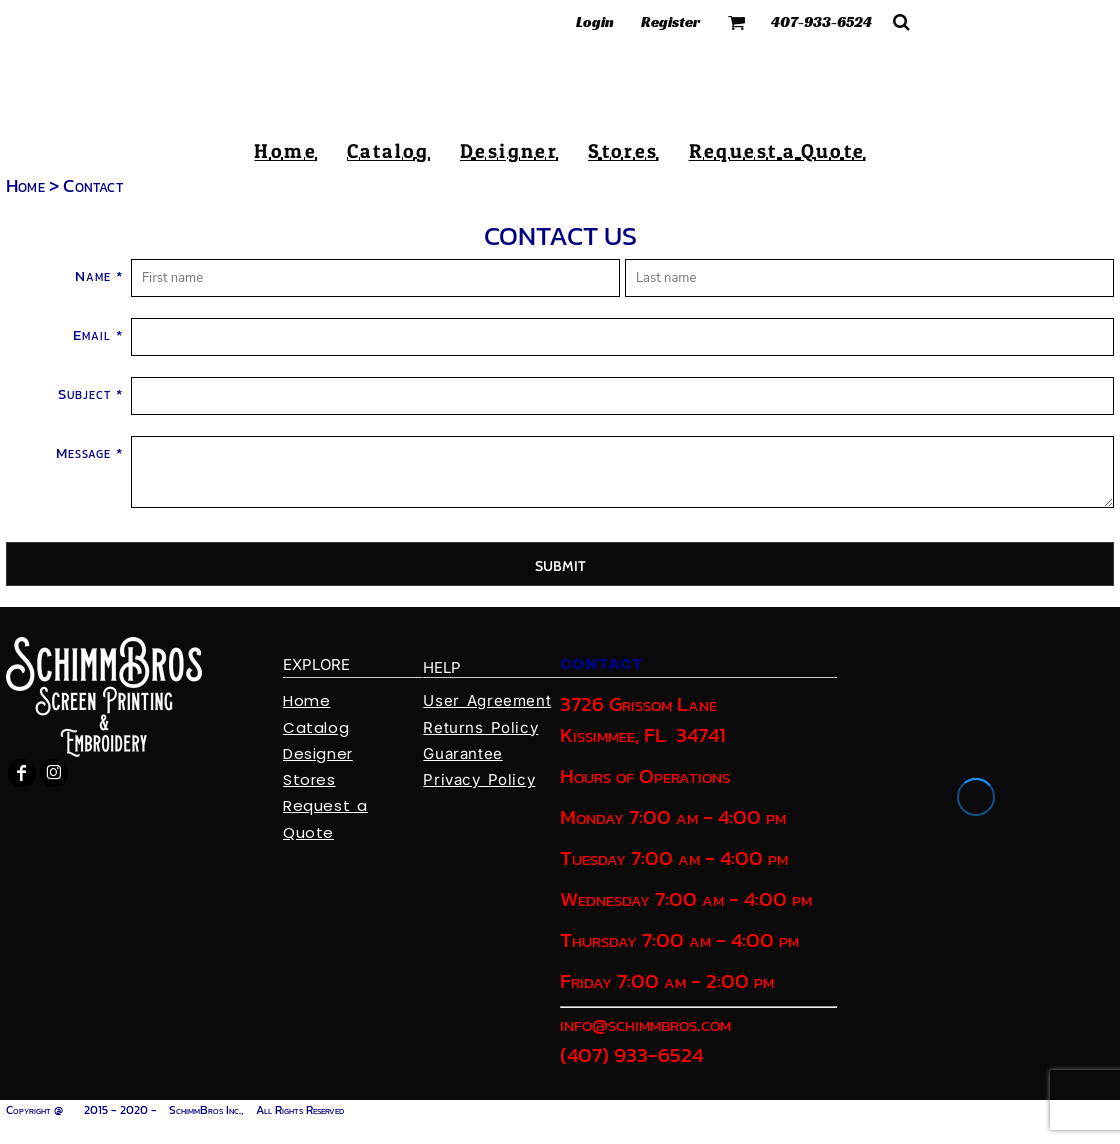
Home (25, 185)
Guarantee (462, 753)
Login (595, 21)
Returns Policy (480, 727)
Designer (318, 753)
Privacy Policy (479, 779)
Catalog (316, 727)
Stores (309, 779)
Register (670, 21)
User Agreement (487, 700)
